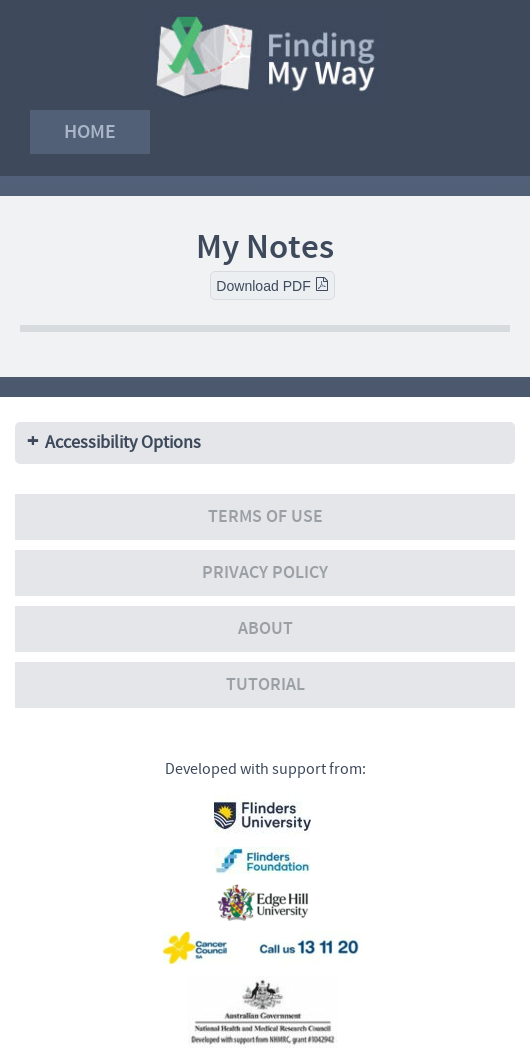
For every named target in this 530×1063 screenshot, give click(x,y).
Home (90, 131)
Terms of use (265, 516)
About (265, 628)
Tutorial (265, 684)
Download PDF (272, 285)
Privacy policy (265, 572)
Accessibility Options (123, 442)
